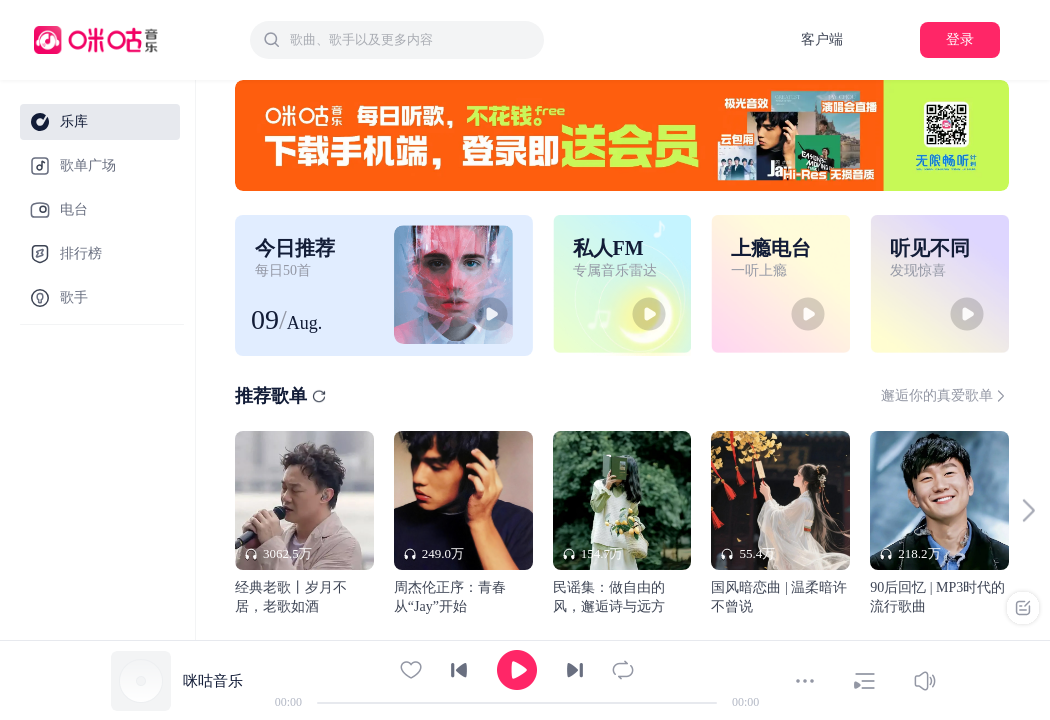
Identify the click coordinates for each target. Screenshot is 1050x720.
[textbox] (411, 40)
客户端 (822, 39)
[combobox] (397, 40)
